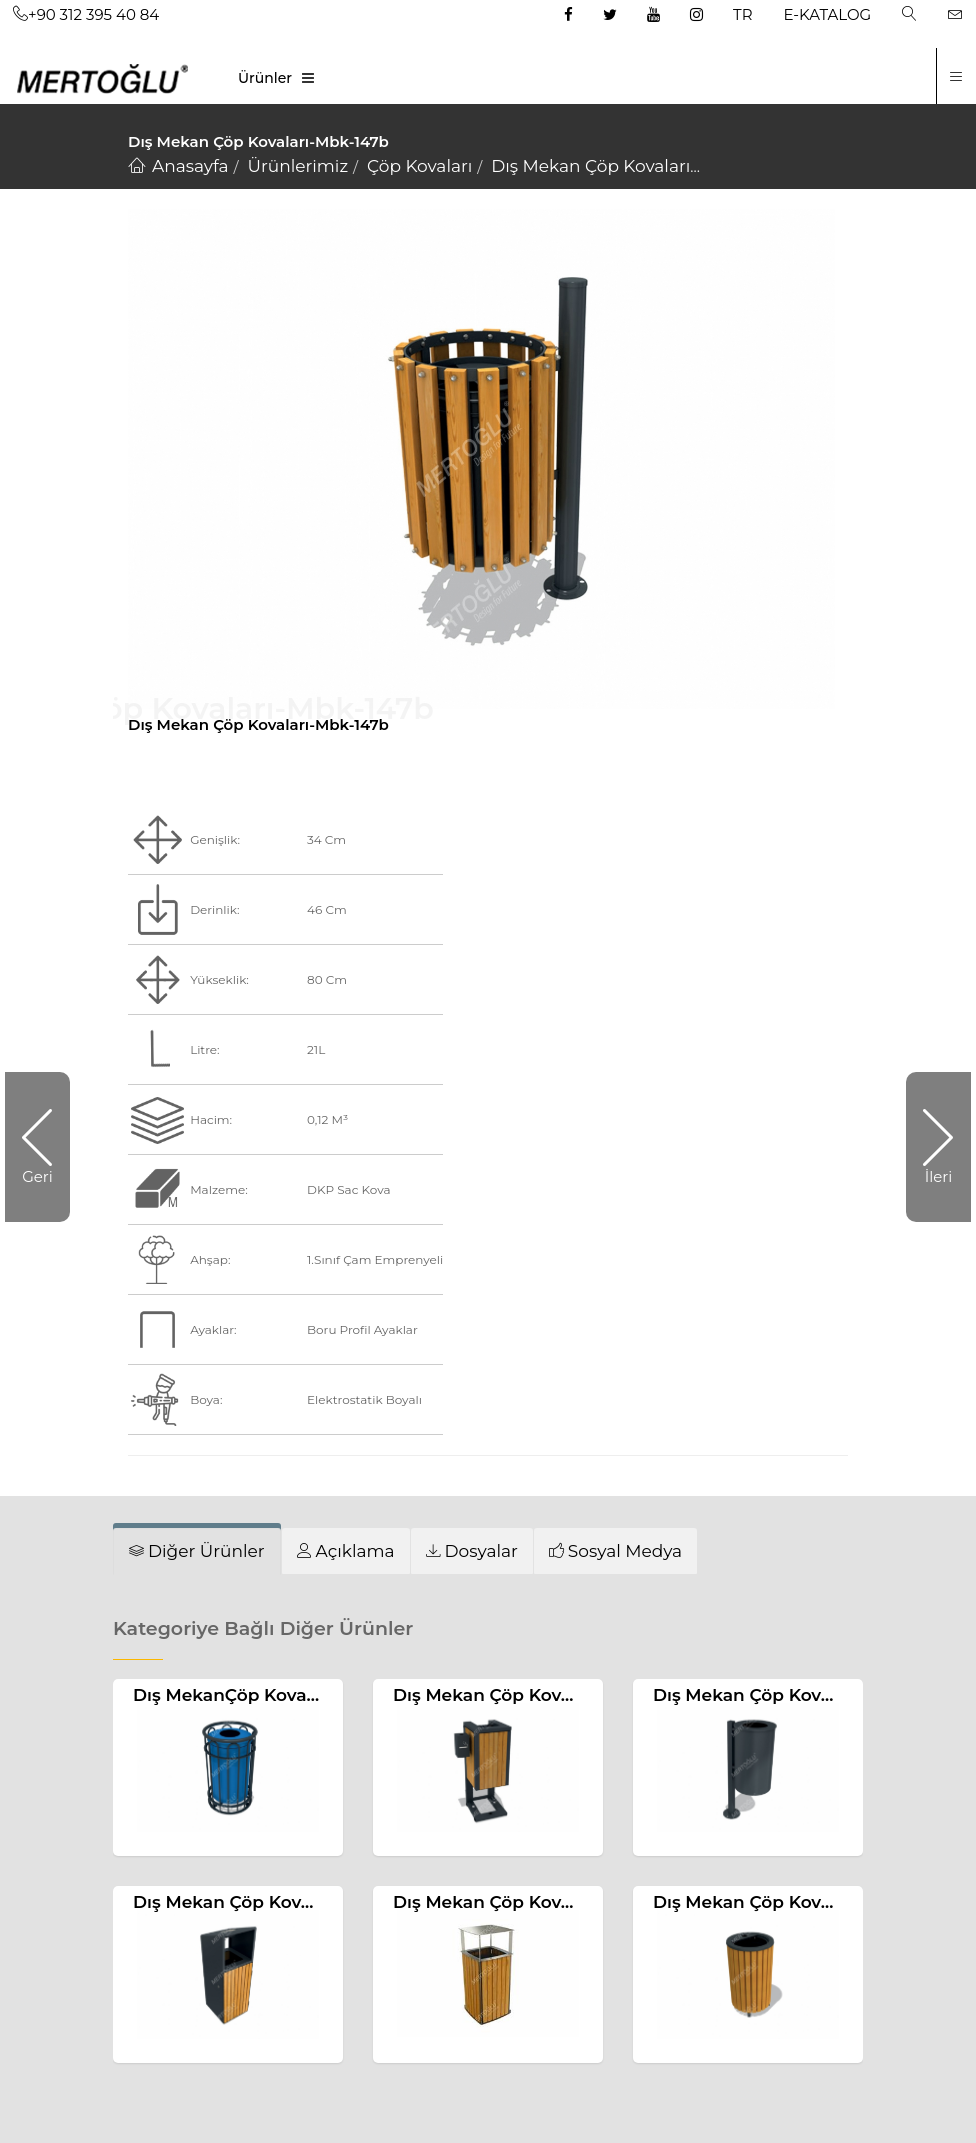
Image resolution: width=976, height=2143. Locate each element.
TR (742, 14)
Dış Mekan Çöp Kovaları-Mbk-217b (800, 1695)
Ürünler (265, 78)
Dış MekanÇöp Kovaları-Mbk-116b (276, 1695)
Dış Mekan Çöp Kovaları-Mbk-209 (277, 1902)
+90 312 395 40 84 (86, 14)
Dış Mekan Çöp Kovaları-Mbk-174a (540, 1902)
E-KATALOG (828, 14)
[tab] (197, 1551)
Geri (37, 1176)
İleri (939, 1176)
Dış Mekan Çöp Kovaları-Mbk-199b (541, 1695)
